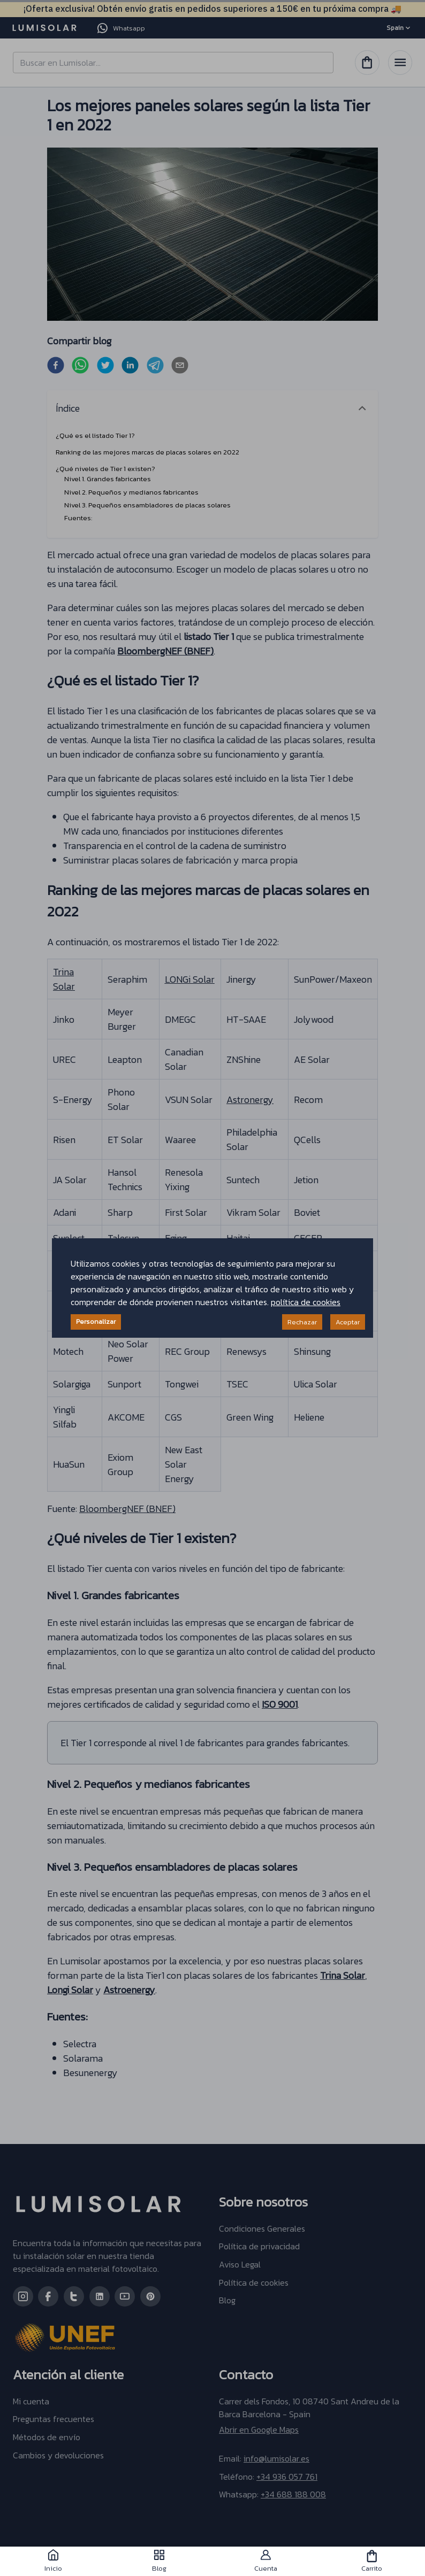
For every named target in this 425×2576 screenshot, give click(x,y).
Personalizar (96, 1321)
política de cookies (305, 1301)
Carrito (371, 2561)
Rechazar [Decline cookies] (302, 1322)
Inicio (53, 2561)
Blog (159, 2561)
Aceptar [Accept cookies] (348, 1322)
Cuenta (265, 2561)
